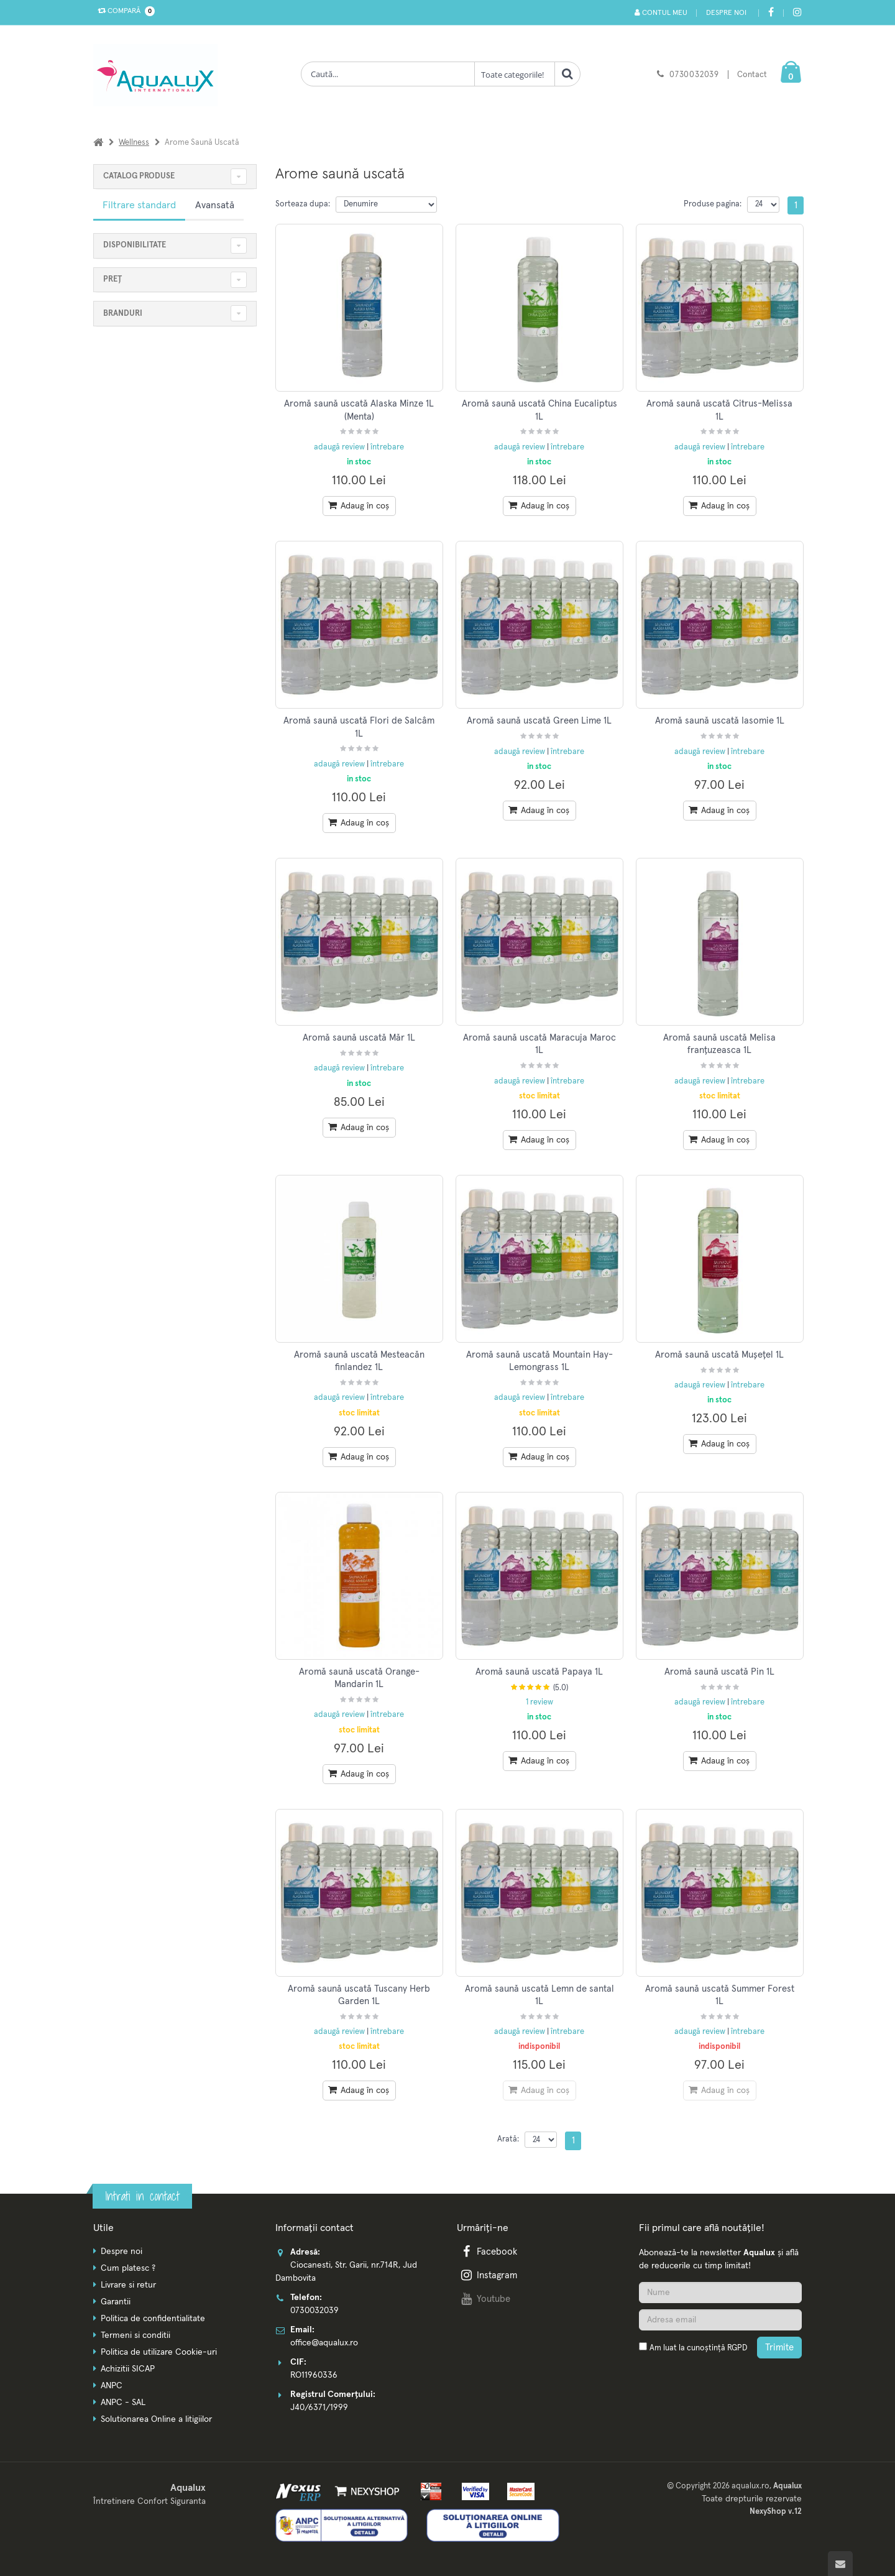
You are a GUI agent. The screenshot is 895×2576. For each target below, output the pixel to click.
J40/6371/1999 (319, 2407)
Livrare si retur (128, 2285)
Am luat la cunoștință (698, 2348)
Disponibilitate (134, 245)
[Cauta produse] (387, 74)
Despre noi (726, 13)
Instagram (488, 2275)
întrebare (387, 447)
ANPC (111, 2385)
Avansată (214, 205)
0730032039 (694, 75)
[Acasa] (98, 143)
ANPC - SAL (123, 2402)
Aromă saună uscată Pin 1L (719, 1672)
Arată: (508, 2139)
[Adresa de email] (720, 2319)
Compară (124, 11)
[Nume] (720, 2292)
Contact (752, 75)
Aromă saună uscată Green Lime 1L (539, 720)
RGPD (737, 2348)
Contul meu (660, 13)
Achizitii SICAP (128, 2369)
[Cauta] (567, 74)
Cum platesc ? (128, 2268)
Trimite (779, 2347)
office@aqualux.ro (324, 2343)
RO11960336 (313, 2375)
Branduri (122, 314)
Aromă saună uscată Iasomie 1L (719, 720)
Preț (112, 279)
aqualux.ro (750, 2486)
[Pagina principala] (158, 75)
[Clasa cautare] (514, 74)
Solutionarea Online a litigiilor (156, 2419)
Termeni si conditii (135, 2335)
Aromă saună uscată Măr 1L (359, 1037)
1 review (539, 1702)
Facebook (488, 2251)
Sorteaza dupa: (302, 204)
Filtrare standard (139, 205)
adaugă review (340, 447)
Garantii (116, 2302)
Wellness (134, 143)
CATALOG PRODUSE (139, 176)
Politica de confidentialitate (153, 2318)
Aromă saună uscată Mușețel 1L (719, 1354)
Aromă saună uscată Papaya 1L (539, 1672)
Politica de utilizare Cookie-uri (159, 2352)
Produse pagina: (712, 204)
